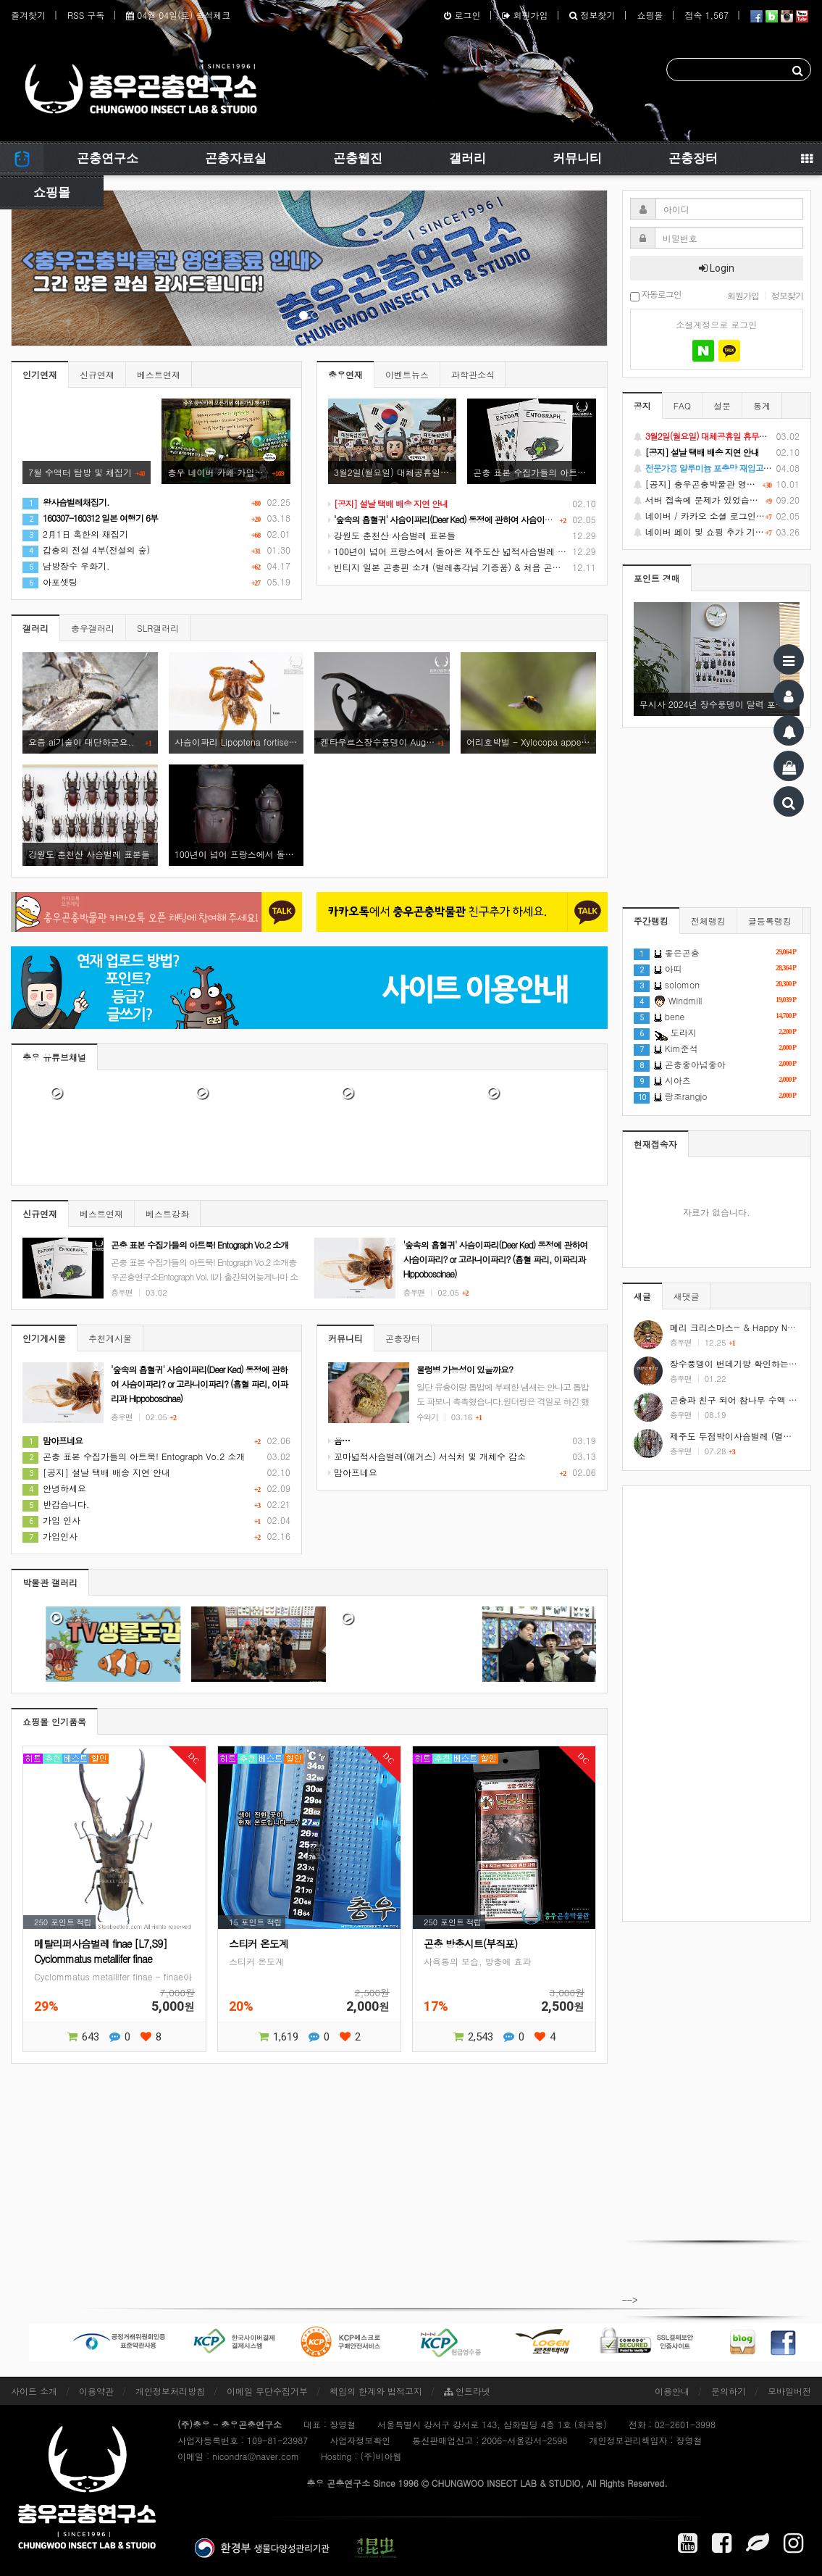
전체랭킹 (708, 920)
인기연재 (39, 374)
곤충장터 (693, 158)
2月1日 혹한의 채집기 (75, 534)
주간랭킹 (651, 920)
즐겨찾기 (28, 15)
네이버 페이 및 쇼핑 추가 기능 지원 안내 (717, 532)
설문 (722, 405)
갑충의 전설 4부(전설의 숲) (86, 549)
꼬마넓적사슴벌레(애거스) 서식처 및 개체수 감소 (427, 1456)
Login (716, 268)
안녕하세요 (54, 1488)
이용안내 (672, 2391)
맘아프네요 (352, 1472)
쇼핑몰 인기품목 (54, 1721)
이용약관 (96, 2391)
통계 (762, 405)
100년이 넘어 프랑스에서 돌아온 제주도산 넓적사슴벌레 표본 (451, 551)
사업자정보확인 (360, 2440)
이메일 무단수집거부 (267, 2391)
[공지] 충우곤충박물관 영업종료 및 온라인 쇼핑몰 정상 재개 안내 (717, 484)
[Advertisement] (716, 1703)
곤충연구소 (107, 158)
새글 (642, 1296)
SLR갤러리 (158, 628)
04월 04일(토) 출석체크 (178, 15)
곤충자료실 (236, 158)
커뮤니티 (577, 158)
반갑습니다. (56, 1504)
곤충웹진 (357, 158)
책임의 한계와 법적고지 (376, 2391)
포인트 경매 (657, 578)
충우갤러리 (92, 628)
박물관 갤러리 (49, 1582)
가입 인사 (51, 1520)
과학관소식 (473, 374)
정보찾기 (592, 15)
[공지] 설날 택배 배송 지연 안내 (96, 1472)
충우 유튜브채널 (54, 1057)
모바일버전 (789, 2391)
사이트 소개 (34, 2391)
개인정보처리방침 (170, 2391)
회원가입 (525, 15)
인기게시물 (44, 1338)
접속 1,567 (706, 15)
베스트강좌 (167, 1213)
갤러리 (467, 158)
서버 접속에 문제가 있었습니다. (717, 500)
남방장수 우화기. (66, 565)
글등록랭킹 (770, 920)
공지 (642, 405)
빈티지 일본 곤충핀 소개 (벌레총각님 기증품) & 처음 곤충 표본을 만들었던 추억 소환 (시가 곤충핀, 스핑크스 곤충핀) (561, 567)
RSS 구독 (85, 15)
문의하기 (728, 2391)
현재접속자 (655, 1144)
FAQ (682, 405)
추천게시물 (110, 1338)
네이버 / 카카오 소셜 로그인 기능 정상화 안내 (717, 516)
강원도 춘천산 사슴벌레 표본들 (392, 535)
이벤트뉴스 (407, 374)
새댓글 (687, 1296)
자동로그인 (655, 295)
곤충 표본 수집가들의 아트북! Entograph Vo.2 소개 (133, 1456)
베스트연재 (158, 374)
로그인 (462, 15)
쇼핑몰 (650, 15)
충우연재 (345, 374)
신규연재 (97, 374)
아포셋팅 (49, 581)
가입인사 (49, 1536)
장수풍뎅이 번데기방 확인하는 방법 (739, 1363)
